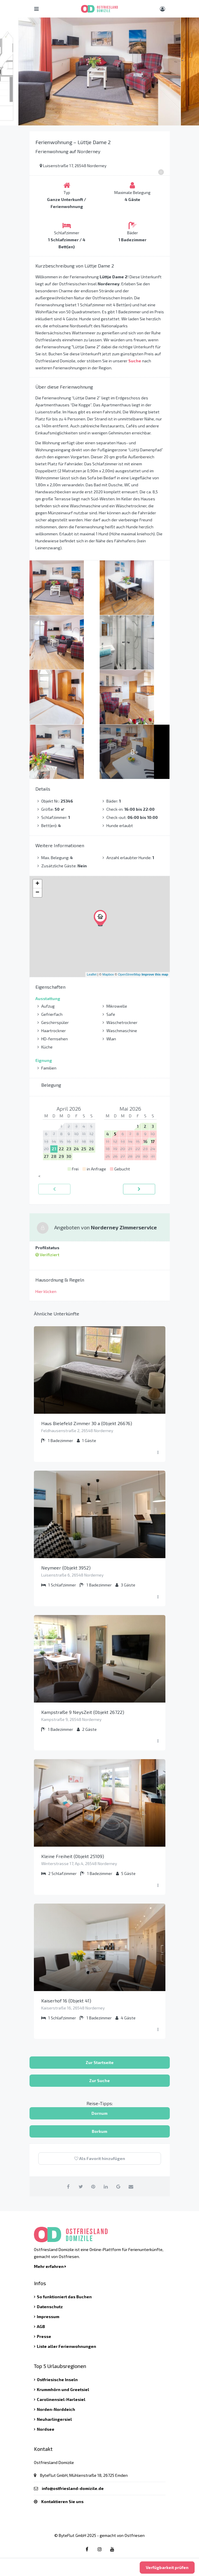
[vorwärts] (139, 1189)
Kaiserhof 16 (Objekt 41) (66, 2000)
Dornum (99, 2113)
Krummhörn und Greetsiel (63, 2389)
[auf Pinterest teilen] (93, 2186)
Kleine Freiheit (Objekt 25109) (72, 1856)
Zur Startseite (100, 2062)
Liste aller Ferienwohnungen (66, 2346)
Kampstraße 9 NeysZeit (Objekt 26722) (82, 1712)
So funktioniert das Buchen (64, 2296)
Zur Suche (99, 2080)
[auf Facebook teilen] (68, 2186)
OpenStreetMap (129, 974)
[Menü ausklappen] (158, 1452)
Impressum (48, 2316)
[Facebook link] (87, 2549)
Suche (134, 360)
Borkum (99, 2131)
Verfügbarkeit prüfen (167, 2567)
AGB (41, 2326)
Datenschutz (50, 2306)
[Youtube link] (112, 2549)
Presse (44, 2336)
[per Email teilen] (131, 2186)
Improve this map (154, 974)
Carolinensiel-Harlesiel (61, 2399)
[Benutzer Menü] (162, 9)
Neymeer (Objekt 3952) (66, 1567)
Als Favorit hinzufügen (99, 2158)
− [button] (37, 892)
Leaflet (91, 974)
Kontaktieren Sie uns (62, 2501)
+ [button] (37, 884)
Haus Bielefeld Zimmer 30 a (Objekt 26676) (86, 1423)
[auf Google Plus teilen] (118, 2186)
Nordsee (45, 2429)
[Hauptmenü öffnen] (36, 9)
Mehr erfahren (50, 2266)
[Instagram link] (99, 2549)
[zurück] (54, 1189)
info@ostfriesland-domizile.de (73, 2488)
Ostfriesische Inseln (57, 2379)
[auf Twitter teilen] (80, 2186)
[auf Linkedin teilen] (106, 2186)
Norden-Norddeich (56, 2409)
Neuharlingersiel (54, 2419)
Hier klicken (45, 1291)
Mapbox (108, 974)
